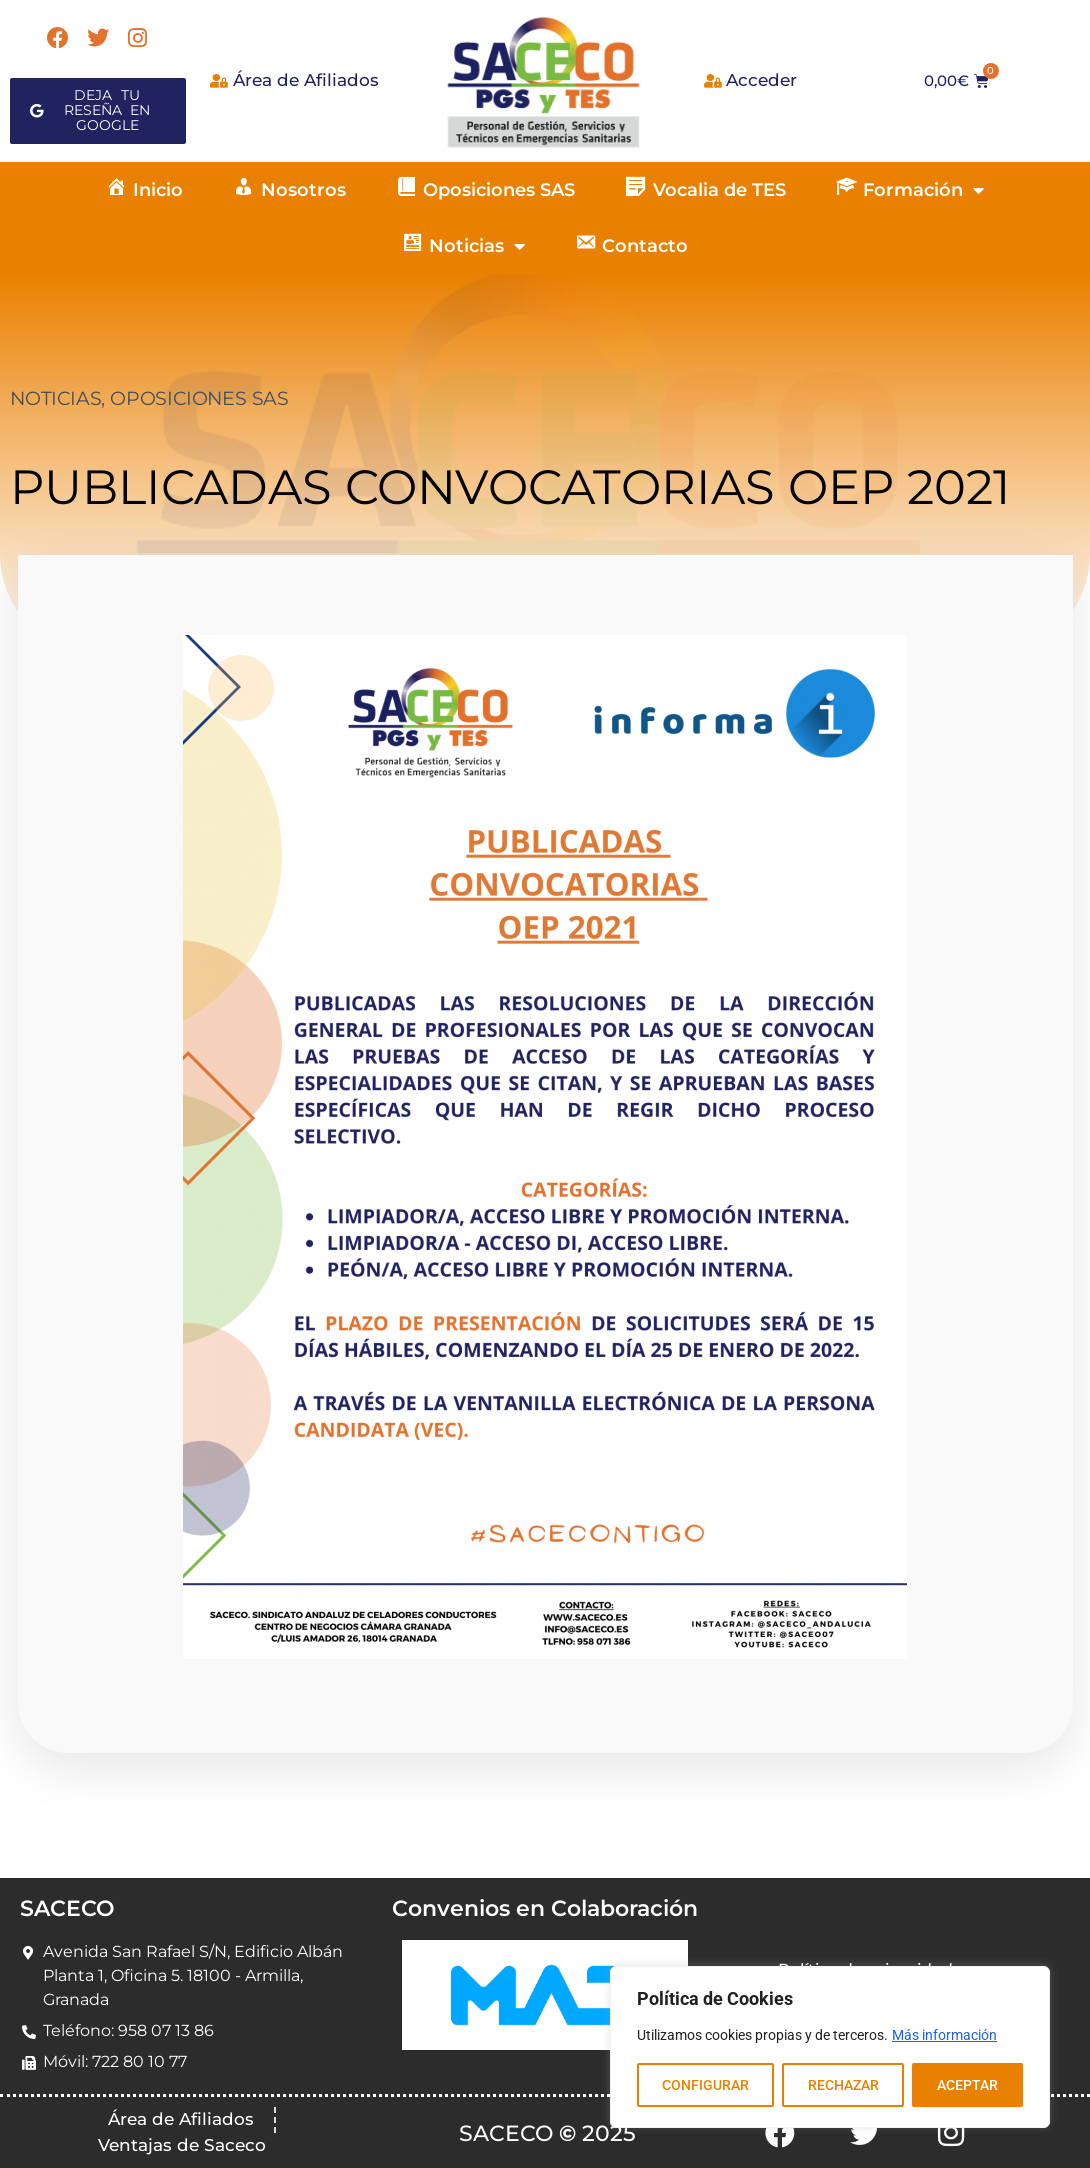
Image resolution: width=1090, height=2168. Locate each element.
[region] (830, 2047)
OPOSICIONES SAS (199, 398)
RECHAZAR (842, 2085)
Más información (944, 2035)
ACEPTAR (967, 2085)
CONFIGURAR (705, 2085)
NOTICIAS (55, 398)
